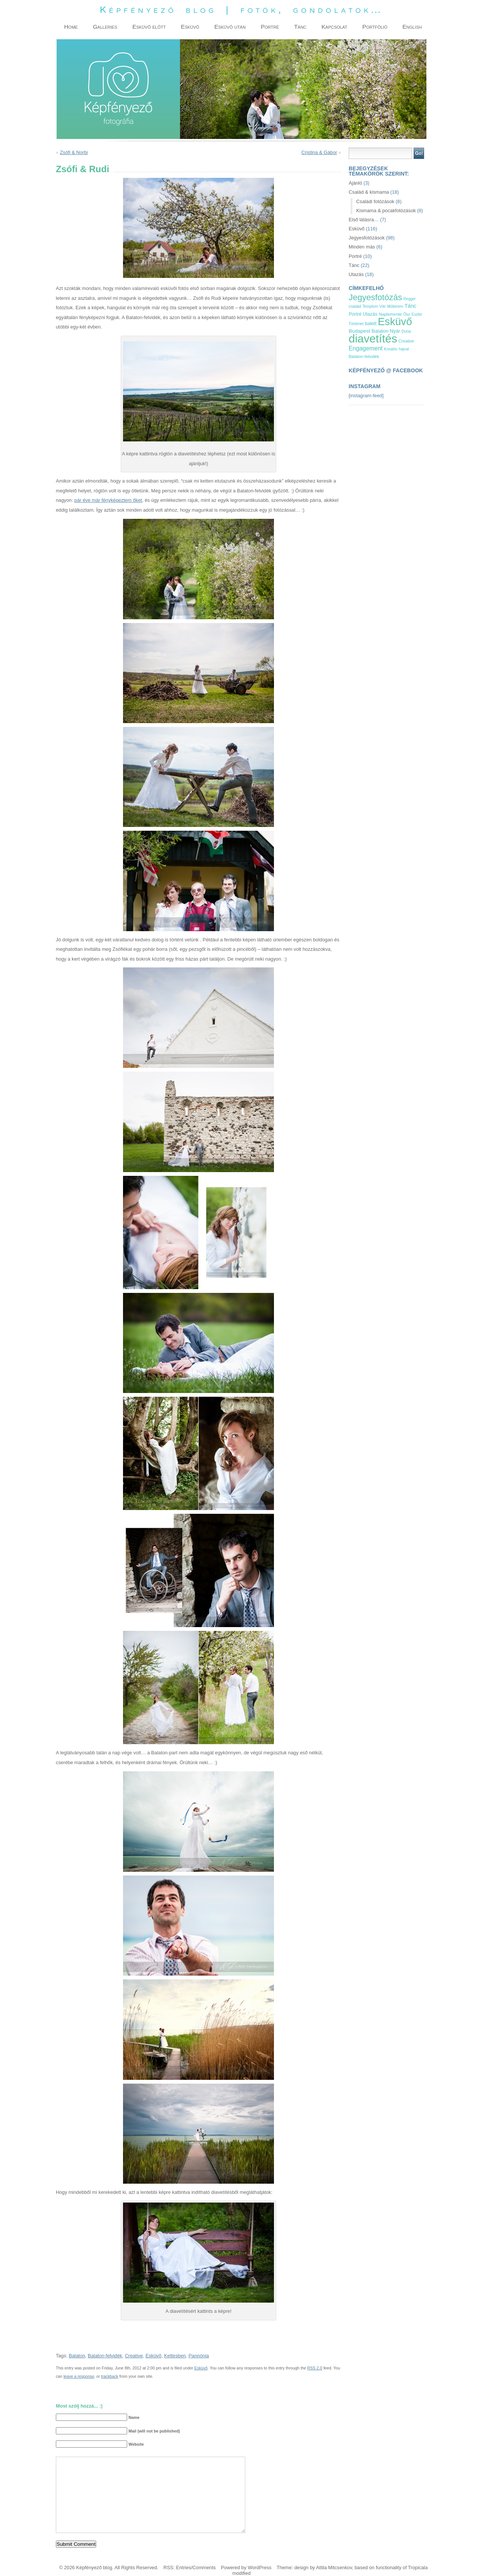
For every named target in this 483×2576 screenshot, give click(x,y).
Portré (355, 256)
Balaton (77, 2356)
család (355, 306)
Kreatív (390, 349)
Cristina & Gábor (319, 152)
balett (371, 323)
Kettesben (175, 2356)
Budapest (359, 331)
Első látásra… (364, 219)
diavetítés (373, 338)
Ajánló (355, 183)
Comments (204, 2567)
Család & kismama (369, 192)
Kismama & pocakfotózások (386, 210)
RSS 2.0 (314, 2368)
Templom (370, 306)
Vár (382, 306)
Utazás (356, 274)
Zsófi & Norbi (74, 152)
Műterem (395, 306)
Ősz (406, 314)
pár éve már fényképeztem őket (108, 500)
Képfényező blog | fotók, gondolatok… (241, 9)
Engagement (366, 348)
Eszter (417, 314)
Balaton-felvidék (105, 2356)
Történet (356, 323)
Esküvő (154, 2356)
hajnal (404, 349)
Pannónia (199, 2356)
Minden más (362, 247)
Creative (134, 2356)
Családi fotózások (375, 201)
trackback (109, 2376)
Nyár (395, 331)
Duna (406, 331)
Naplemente (390, 314)
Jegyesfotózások (367, 238)
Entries (183, 2567)
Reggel (409, 299)
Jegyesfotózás (375, 297)
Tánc (354, 265)
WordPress (259, 2567)
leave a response (78, 2376)
